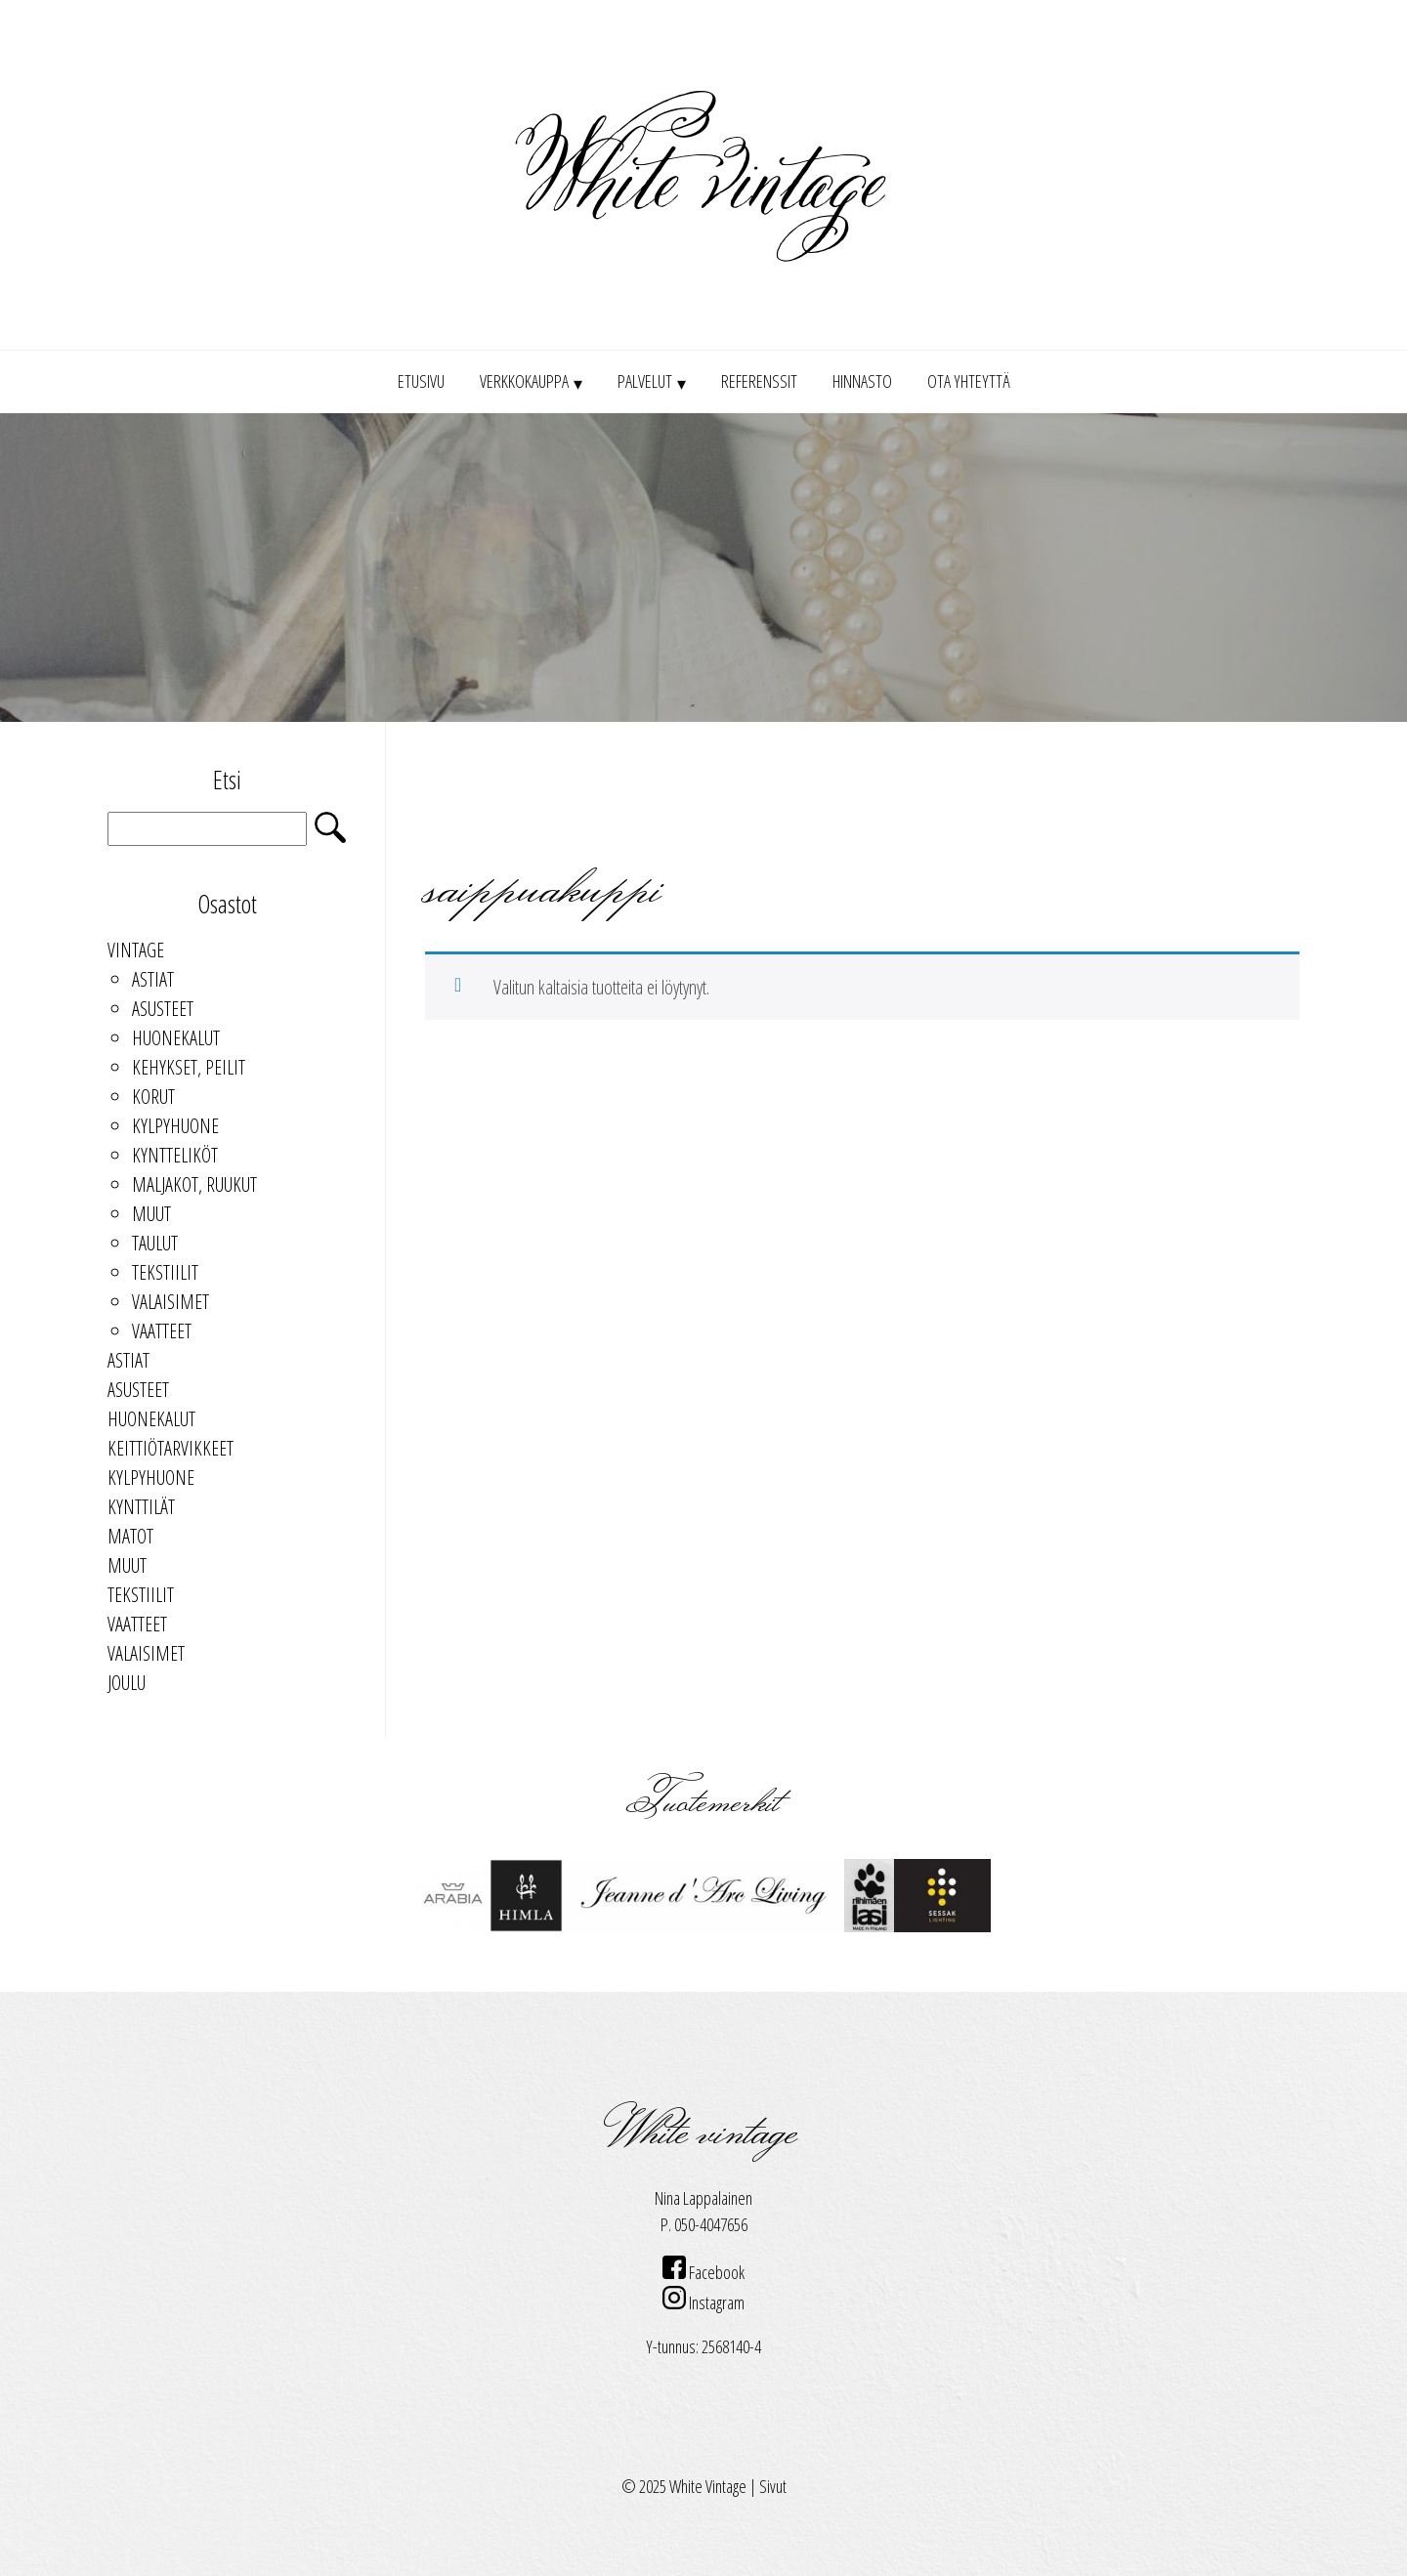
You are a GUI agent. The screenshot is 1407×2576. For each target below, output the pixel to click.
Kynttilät (141, 1507)
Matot (130, 1536)
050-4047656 (710, 2224)
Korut (153, 1096)
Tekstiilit (165, 1272)
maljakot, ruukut (194, 1184)
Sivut (773, 2486)
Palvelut (645, 381)
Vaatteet (162, 1331)
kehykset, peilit (188, 1067)
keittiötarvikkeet (170, 1448)
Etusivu (421, 381)
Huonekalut (176, 1038)
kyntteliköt (175, 1155)
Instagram (703, 2302)
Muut (151, 1214)
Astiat (153, 979)
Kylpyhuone (175, 1126)
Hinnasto (862, 381)
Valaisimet (170, 1301)
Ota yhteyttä (968, 381)
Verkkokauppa (524, 381)
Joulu (126, 1682)
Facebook (703, 2272)
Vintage (135, 950)
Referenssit (759, 381)
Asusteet (162, 1008)
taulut (155, 1243)
